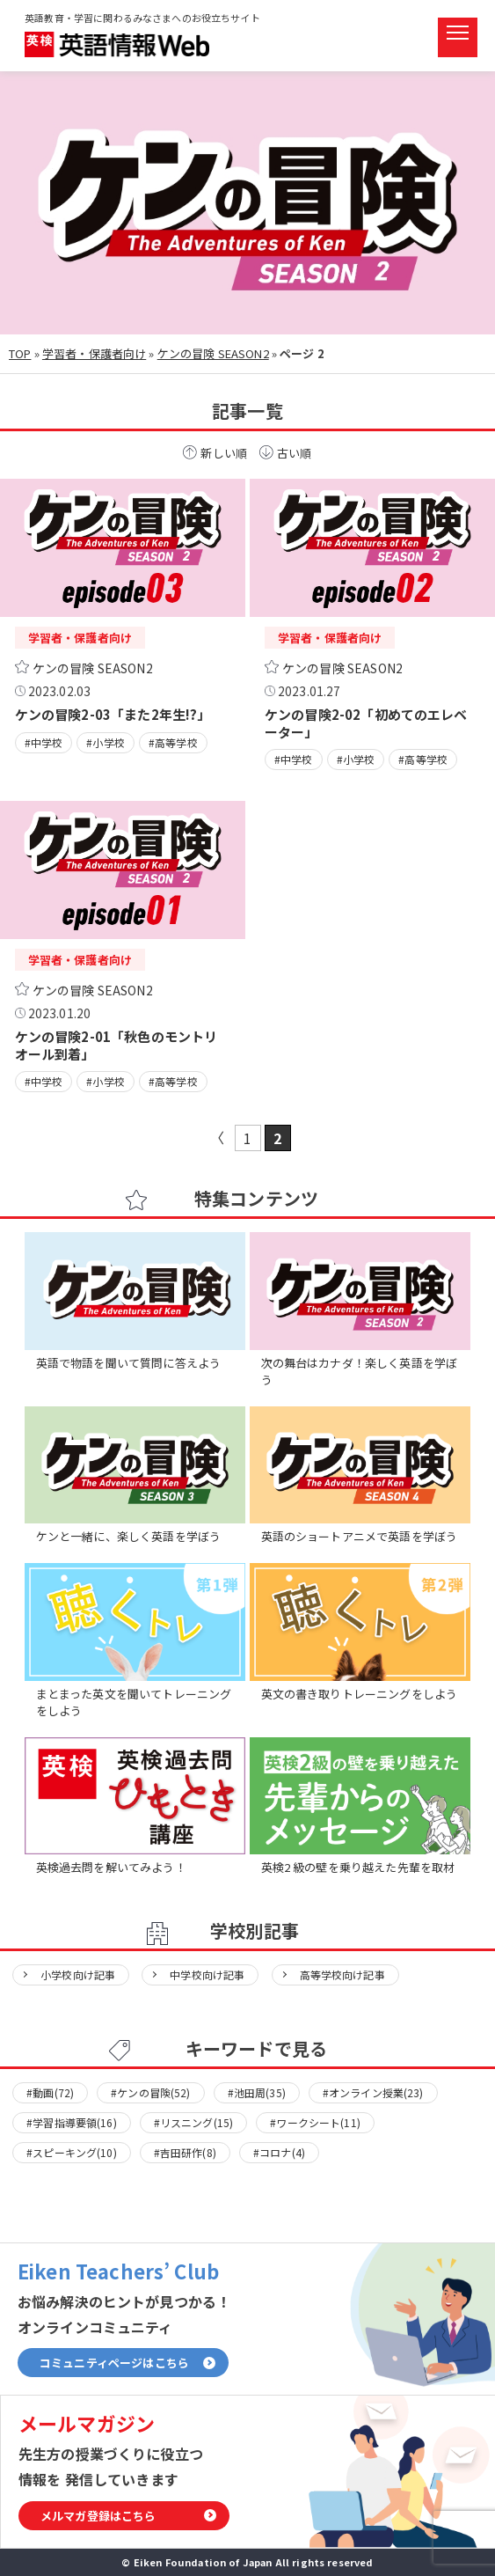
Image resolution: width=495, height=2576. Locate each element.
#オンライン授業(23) (373, 2092)
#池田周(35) (257, 2092)
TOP (20, 353)
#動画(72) (50, 2092)
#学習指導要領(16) (71, 2122)
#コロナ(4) (279, 2152)
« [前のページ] (218, 1138)
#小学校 (105, 742)
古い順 (294, 452)
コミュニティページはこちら (114, 2362)
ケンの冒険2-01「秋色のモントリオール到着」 (116, 1044)
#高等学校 (173, 742)
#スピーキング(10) (71, 2152)
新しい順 (223, 452)
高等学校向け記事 (342, 1974)
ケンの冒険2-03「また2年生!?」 (113, 714)
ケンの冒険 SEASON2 (213, 353)
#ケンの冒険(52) (151, 2092)
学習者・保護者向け (94, 353)
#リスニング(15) (194, 2122)
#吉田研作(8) (185, 2152)
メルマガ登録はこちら (98, 2515)
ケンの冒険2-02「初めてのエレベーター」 (366, 722)
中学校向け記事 (207, 1974)
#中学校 (44, 742)
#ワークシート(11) (315, 2122)
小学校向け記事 (77, 1974)
